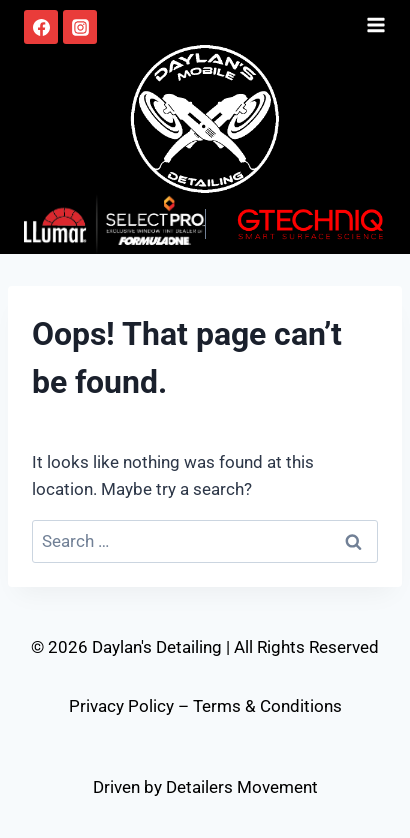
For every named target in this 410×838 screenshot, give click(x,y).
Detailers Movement (242, 787)
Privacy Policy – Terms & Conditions (205, 706)
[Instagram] (80, 27)
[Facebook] (41, 27)
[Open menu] (376, 22)
